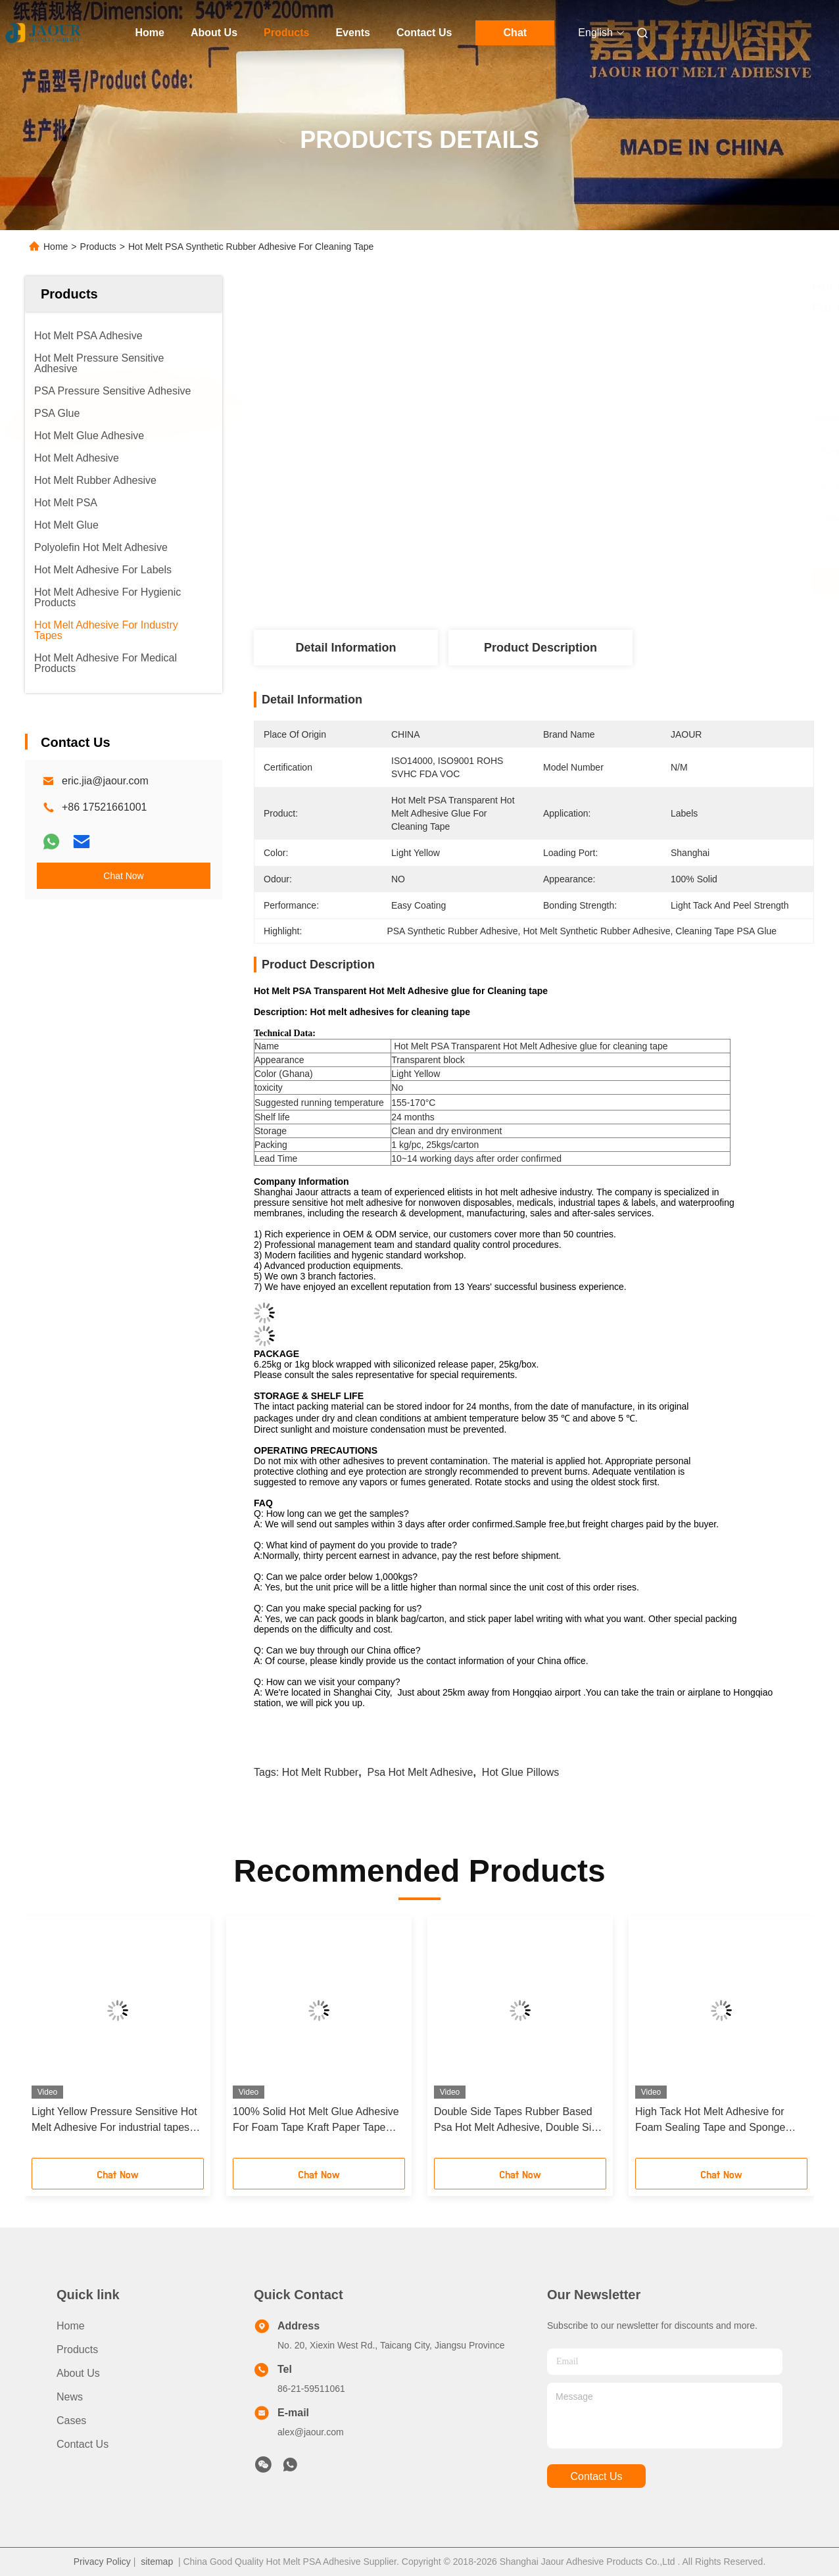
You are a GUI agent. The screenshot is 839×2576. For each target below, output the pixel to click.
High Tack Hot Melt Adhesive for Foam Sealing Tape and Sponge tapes (710, 2120)
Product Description (540, 647)
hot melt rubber (320, 1772)
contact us (596, 2476)
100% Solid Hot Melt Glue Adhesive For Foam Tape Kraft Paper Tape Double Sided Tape (316, 2120)
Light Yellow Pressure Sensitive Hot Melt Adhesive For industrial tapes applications (114, 2120)
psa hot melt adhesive (420, 1772)
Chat (515, 32)
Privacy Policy (102, 2561)
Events (352, 32)
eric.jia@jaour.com (105, 780)
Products (286, 32)
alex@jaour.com (310, 2432)
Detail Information (345, 647)
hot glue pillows (520, 1772)
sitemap (157, 2561)
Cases (71, 2420)
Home (149, 32)
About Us (214, 32)
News (70, 2396)
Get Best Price (603, 581)
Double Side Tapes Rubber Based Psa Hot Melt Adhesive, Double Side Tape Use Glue (518, 2120)
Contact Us (424, 32)
